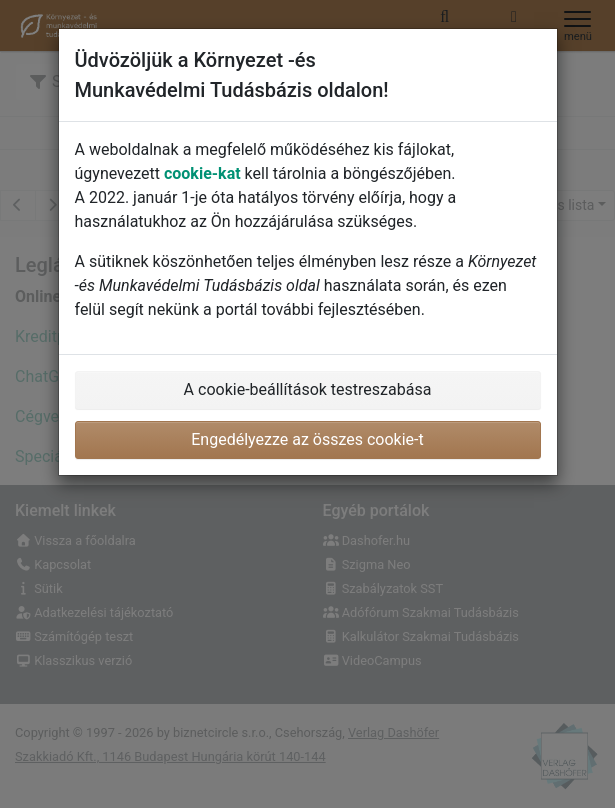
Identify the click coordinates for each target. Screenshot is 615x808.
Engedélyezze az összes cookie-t (307, 439)
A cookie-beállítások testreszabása (308, 389)
